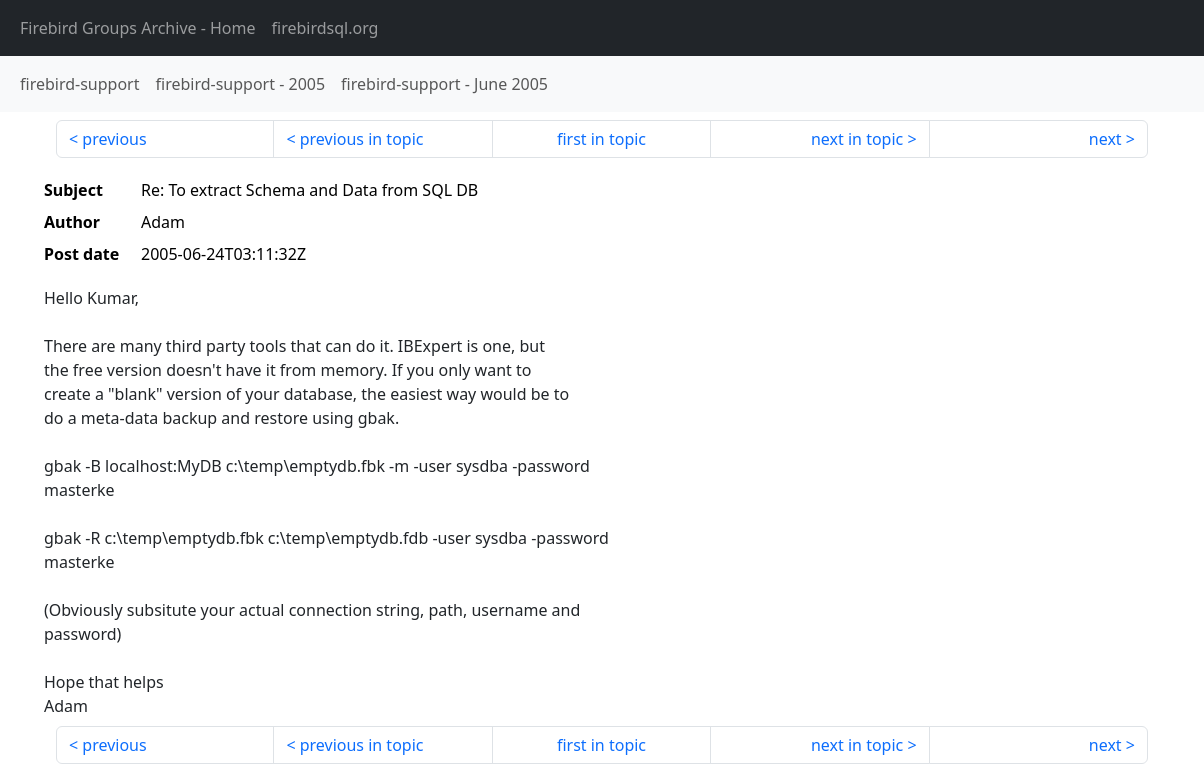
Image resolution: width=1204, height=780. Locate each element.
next (1105, 139)
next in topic (857, 139)
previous (114, 139)
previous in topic (362, 139)
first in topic (601, 139)
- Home (138, 28)
